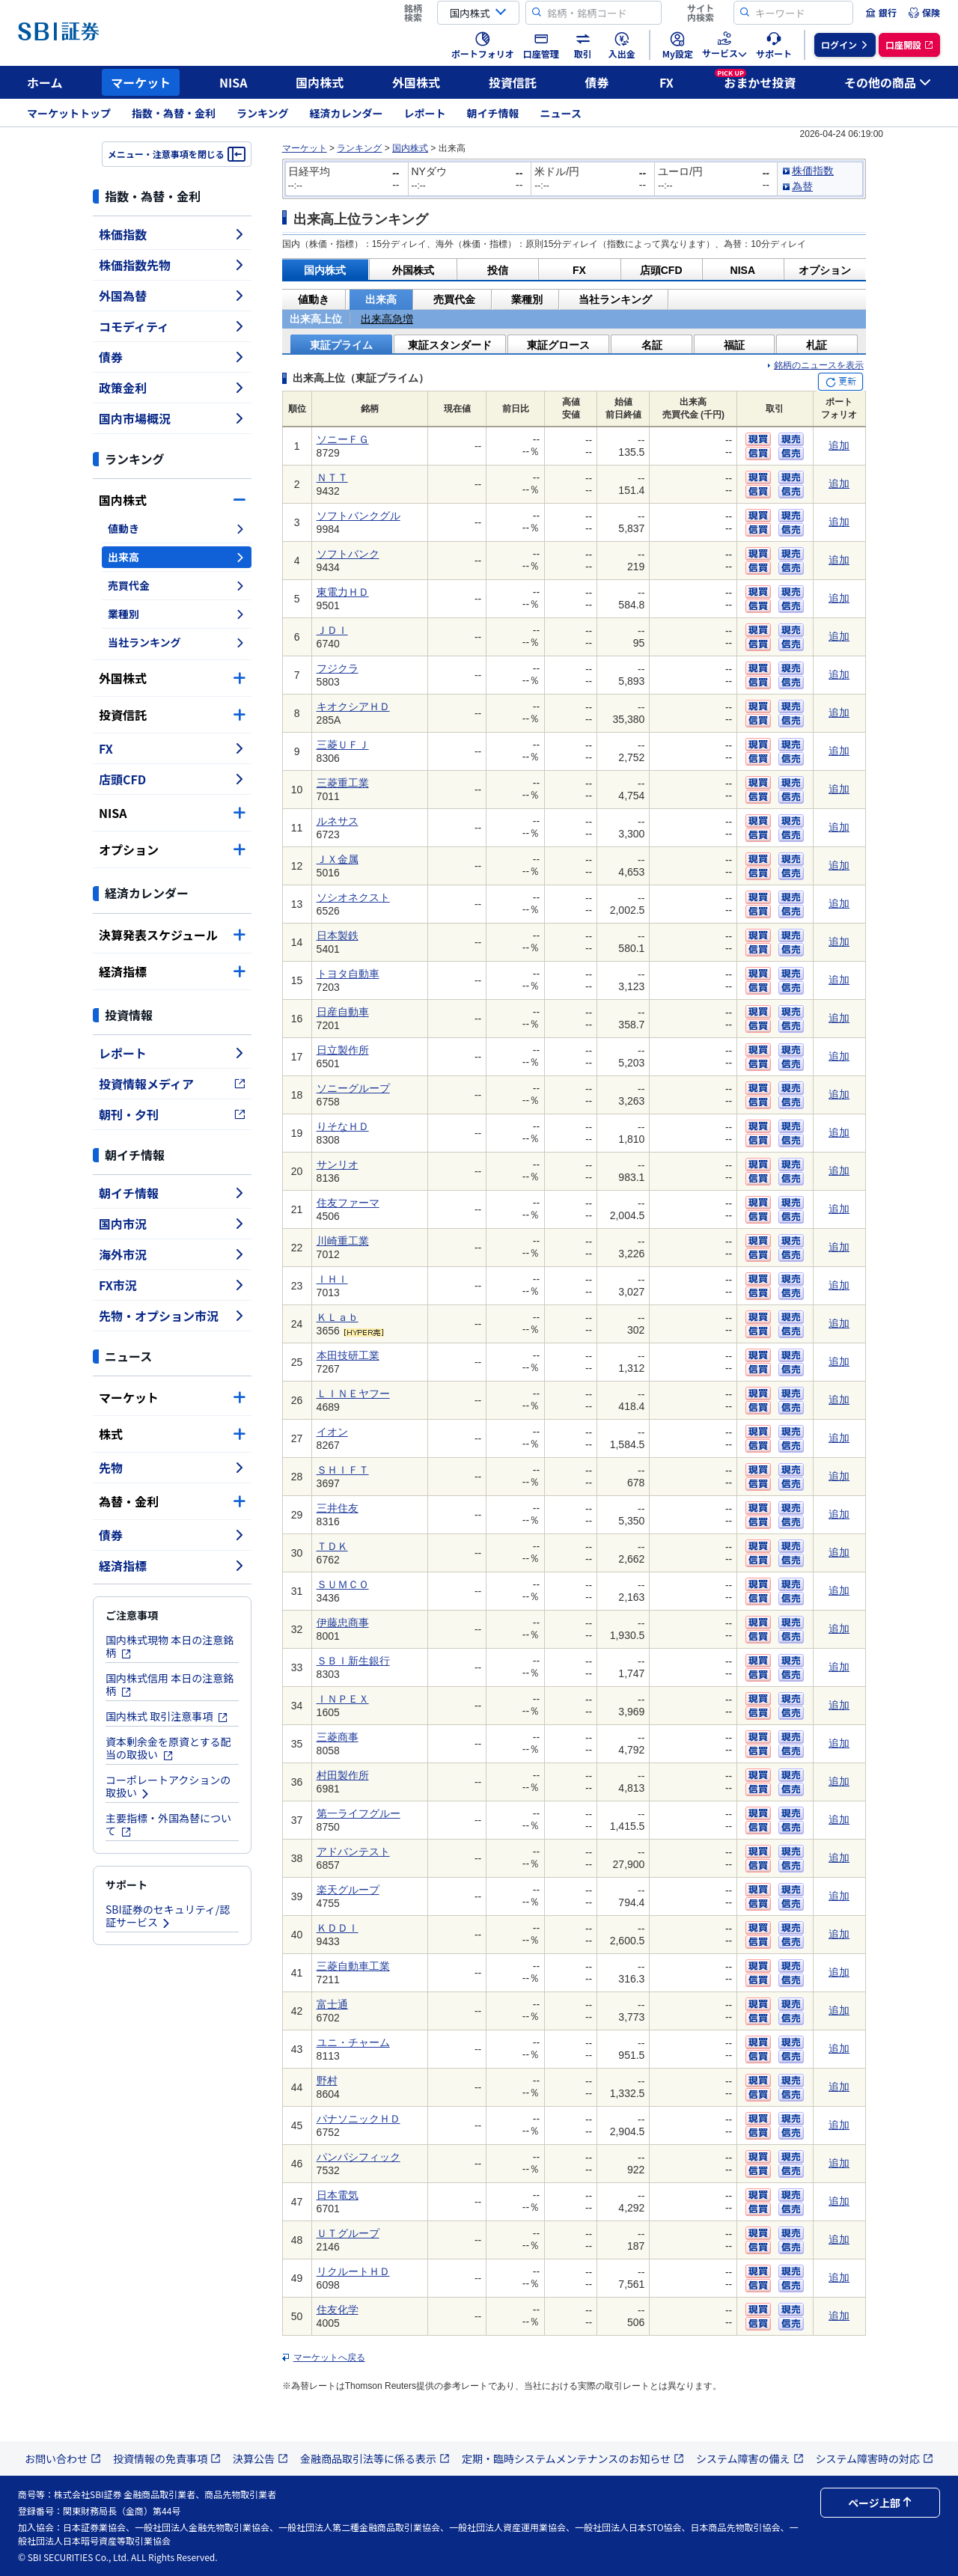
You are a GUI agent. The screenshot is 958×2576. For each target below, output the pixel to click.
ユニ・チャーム (353, 2042)
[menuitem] (881, 12)
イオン (332, 1432)
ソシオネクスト (353, 897)
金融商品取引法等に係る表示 (375, 2458)
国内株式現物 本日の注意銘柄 (170, 1646)
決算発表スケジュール (172, 935)
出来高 (176, 556)
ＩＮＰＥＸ (343, 1699)
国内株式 (320, 82)
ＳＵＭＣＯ (343, 1584)
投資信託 (513, 82)
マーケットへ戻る (329, 2357)
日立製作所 (343, 1050)
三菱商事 (338, 1737)
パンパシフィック (358, 2157)
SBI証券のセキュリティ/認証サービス (168, 1915)
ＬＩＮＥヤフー (353, 1394)
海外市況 (172, 1254)
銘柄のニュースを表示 (819, 365)
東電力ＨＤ (343, 592)
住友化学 (338, 2310)
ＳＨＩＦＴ (343, 1470)
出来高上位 (316, 319)
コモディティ (172, 326)
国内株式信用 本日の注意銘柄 (170, 1684)
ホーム (45, 82)
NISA (233, 82)
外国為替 (172, 296)
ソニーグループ (353, 1088)
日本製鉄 (338, 935)
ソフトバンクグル (358, 516)
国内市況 (172, 1224)
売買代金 (176, 585)
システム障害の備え (750, 2458)
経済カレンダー (346, 113)
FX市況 (172, 1285)
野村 (327, 2081)
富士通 (332, 2004)
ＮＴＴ (332, 477)
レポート (425, 113)
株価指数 (172, 234)
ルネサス (338, 821)
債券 (597, 82)
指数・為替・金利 (174, 113)
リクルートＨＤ (353, 2271)
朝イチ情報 (493, 113)
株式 (172, 1434)
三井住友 (338, 1508)
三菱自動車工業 (353, 1966)
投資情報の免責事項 (167, 2458)
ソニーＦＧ (343, 439)
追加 (839, 445)
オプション (172, 849)
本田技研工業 (348, 1355)
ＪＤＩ (332, 630)
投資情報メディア (172, 1084)
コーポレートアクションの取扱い (168, 1786)
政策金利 (172, 388)
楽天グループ (348, 1890)
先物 (172, 1468)
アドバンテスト (353, 1852)
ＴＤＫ (332, 1546)
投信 (497, 270)
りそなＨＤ (343, 1126)
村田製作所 (343, 1775)
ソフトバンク (348, 554)
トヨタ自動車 (348, 974)
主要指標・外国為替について (168, 1824)
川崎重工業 (343, 1241)
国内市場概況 (172, 418)
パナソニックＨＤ (358, 2119)
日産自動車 (343, 1012)
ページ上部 (880, 2502)
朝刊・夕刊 (172, 1114)
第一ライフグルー (358, 1813)
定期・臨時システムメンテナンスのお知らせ (573, 2458)
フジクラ (338, 668)
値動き (176, 528)
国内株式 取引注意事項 (167, 1716)
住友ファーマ (348, 1203)
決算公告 (260, 2458)
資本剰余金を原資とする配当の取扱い (168, 1748)
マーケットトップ (69, 113)
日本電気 (338, 2195)
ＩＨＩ (332, 1279)
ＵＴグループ (348, 2233)
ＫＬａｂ (338, 1317)
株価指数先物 (172, 265)
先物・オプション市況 (172, 1316)
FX (666, 82)
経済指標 (172, 971)
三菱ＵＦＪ (343, 745)
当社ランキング (176, 642)
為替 (802, 186)
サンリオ (338, 1165)
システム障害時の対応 (875, 2458)
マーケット (141, 82)
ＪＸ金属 (338, 859)
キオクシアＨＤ (353, 706)
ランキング (263, 113)
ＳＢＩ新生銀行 (353, 1661)
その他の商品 (887, 82)
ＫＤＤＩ (338, 1928)
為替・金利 (172, 1501)
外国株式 (416, 82)
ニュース (561, 113)
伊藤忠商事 (343, 1623)
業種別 (176, 613)
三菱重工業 (343, 783)
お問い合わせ (63, 2458)
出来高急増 (387, 319)
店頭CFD (172, 779)
